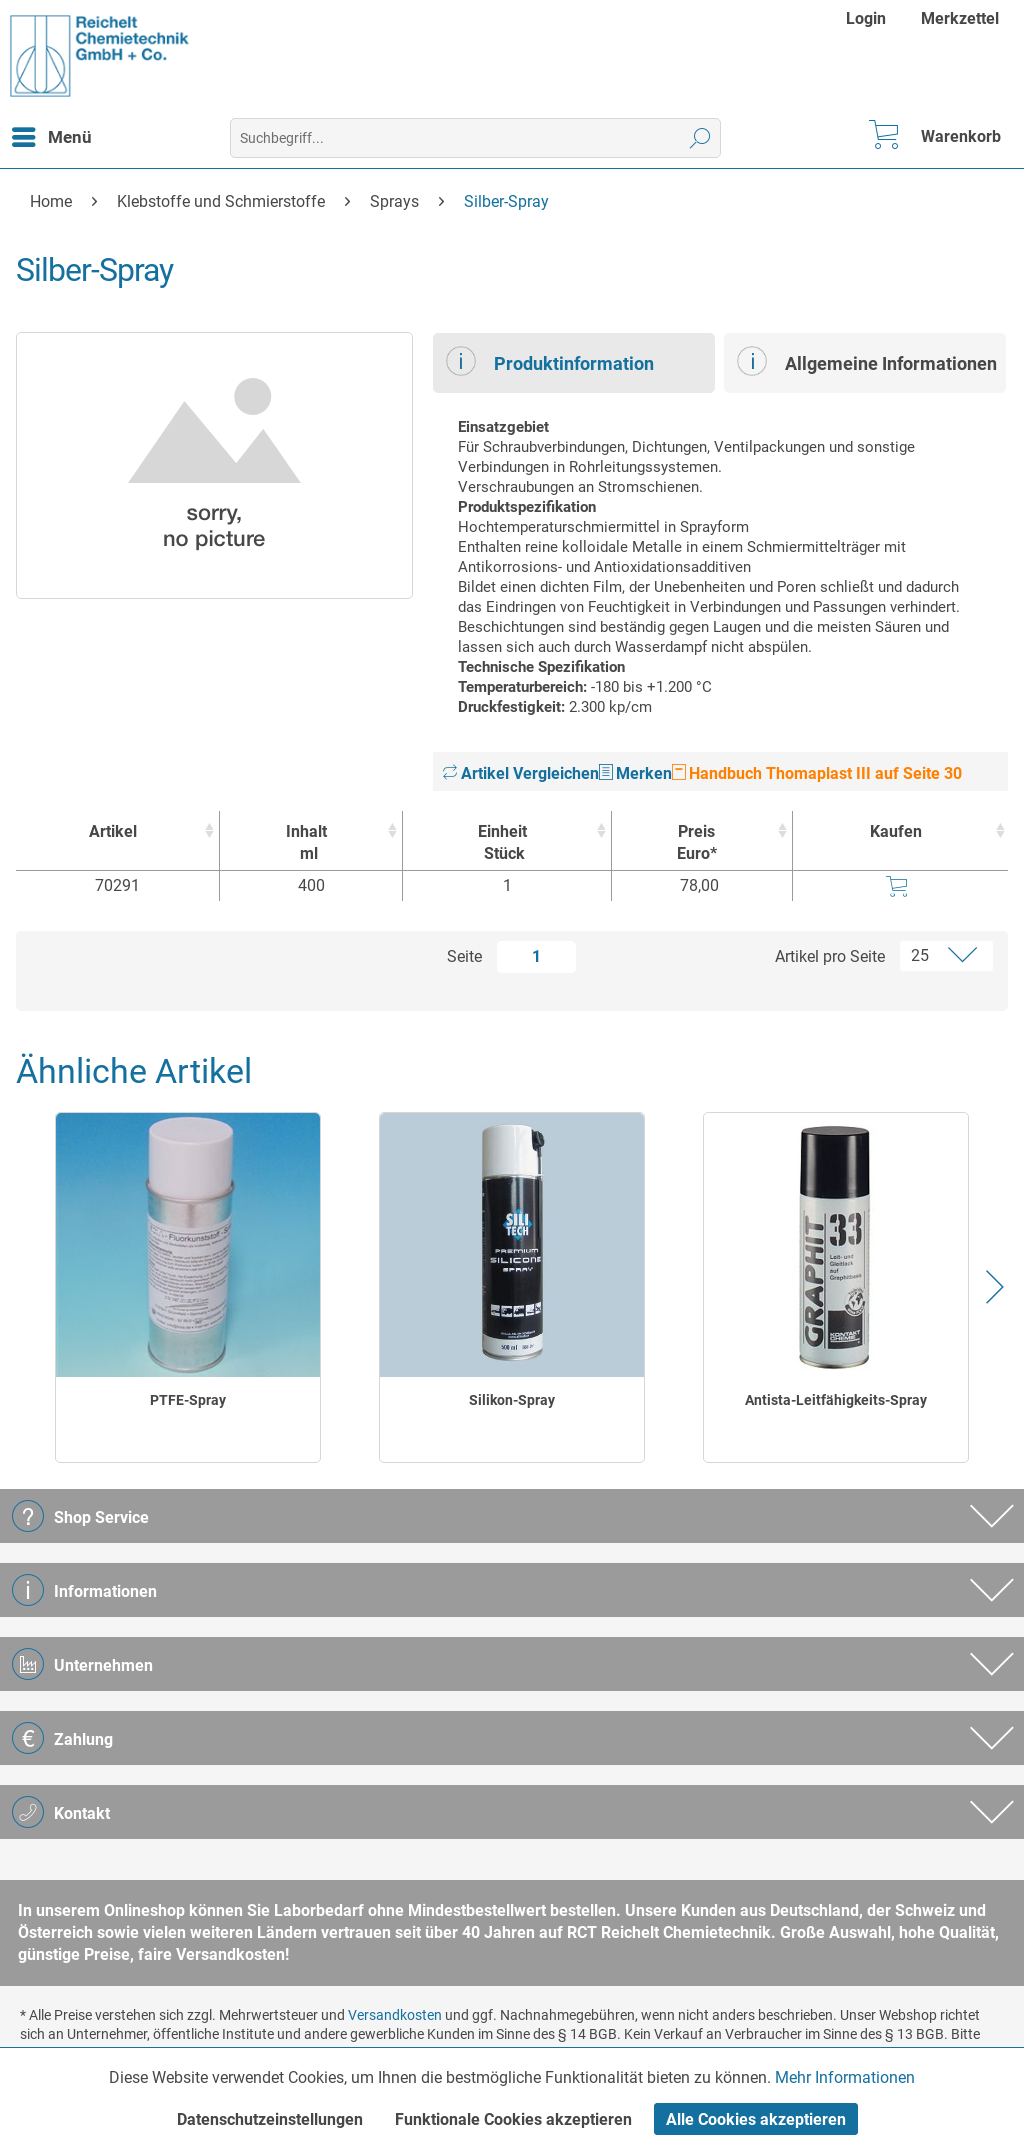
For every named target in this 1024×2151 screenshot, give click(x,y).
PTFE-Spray (188, 1400)
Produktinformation (550, 361)
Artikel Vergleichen (521, 773)
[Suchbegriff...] (476, 138)
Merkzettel (960, 18)
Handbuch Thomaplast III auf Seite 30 (817, 773)
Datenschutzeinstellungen (270, 2119)
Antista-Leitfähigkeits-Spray (836, 1400)
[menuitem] (868, 18)
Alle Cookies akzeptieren (756, 2119)
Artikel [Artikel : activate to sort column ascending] (113, 831)
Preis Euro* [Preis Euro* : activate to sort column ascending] (697, 842)
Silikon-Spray (512, 1400)
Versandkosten (395, 2015)
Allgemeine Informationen (867, 361)
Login (866, 18)
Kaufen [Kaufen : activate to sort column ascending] (896, 831)
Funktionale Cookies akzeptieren (513, 2119)
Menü (52, 134)
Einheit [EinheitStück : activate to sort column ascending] (501, 843)
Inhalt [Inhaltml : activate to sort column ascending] (306, 843)
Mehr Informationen (845, 2077)
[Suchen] (700, 138)
